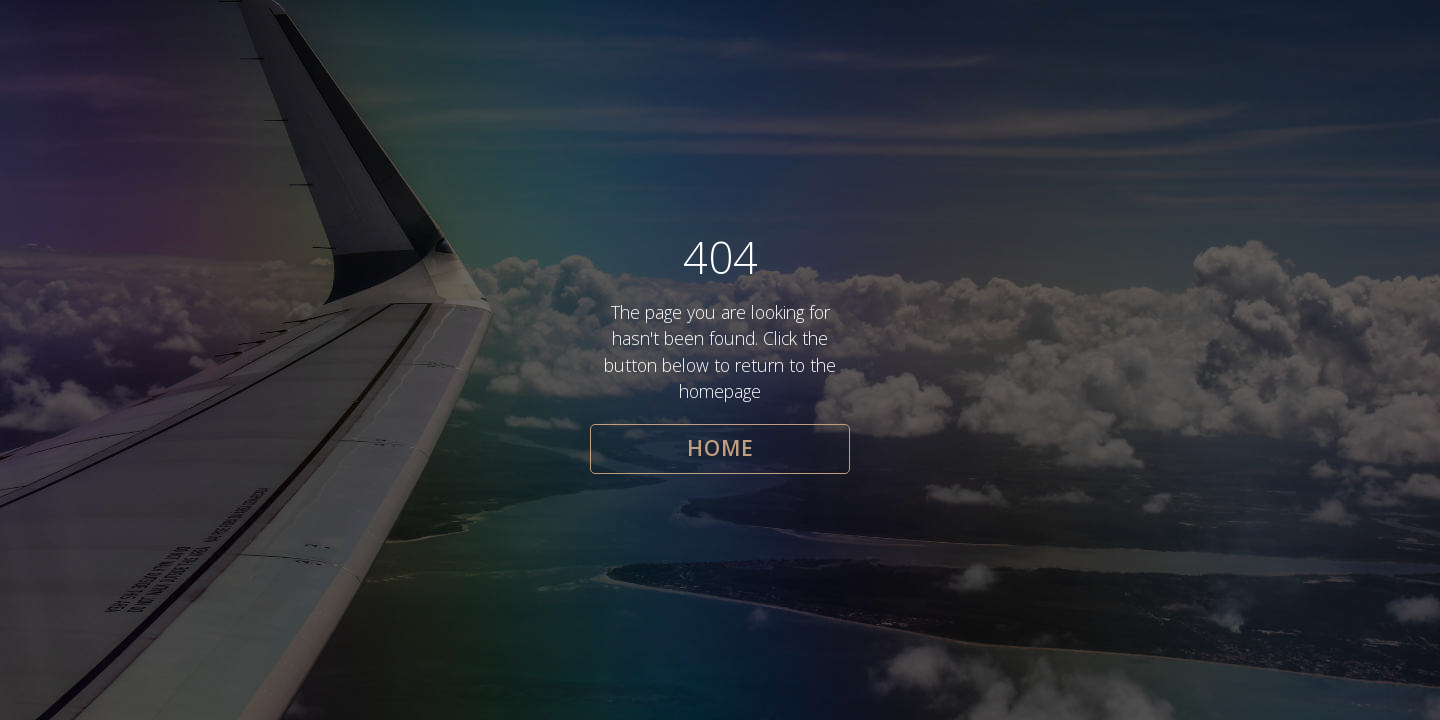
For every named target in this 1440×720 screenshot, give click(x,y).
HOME (720, 448)
